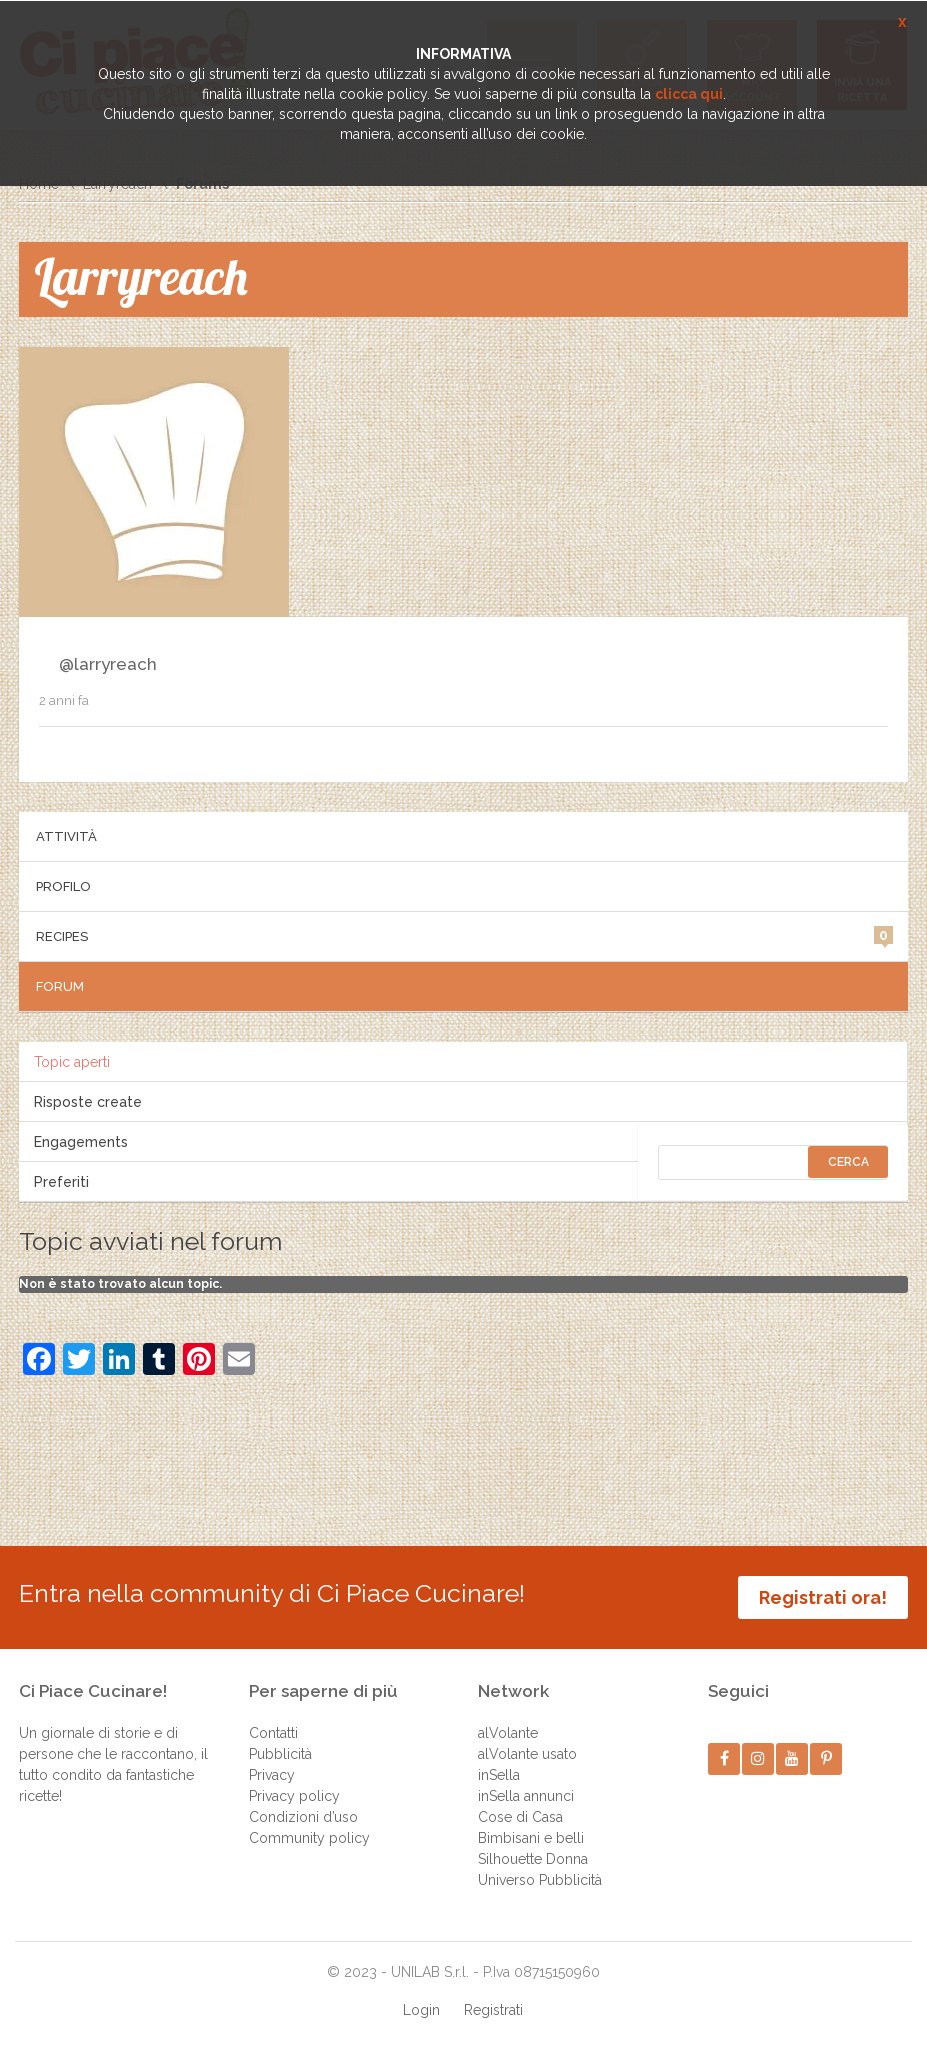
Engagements (81, 1142)
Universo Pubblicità (540, 1880)
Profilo (63, 886)
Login (421, 2010)
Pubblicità (280, 1754)
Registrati (493, 2010)
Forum (60, 986)
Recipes (465, 935)
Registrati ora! (823, 1597)
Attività (66, 836)
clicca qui (689, 94)
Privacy (272, 1775)
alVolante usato (527, 1754)
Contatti (273, 1733)
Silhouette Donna (533, 1859)
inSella (499, 1775)
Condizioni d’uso (303, 1817)
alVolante (508, 1733)
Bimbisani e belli (531, 1838)
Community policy (309, 1838)
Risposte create (88, 1102)
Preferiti (61, 1182)
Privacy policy (294, 1796)
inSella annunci (526, 1796)
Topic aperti (72, 1062)
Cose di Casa (520, 1817)
